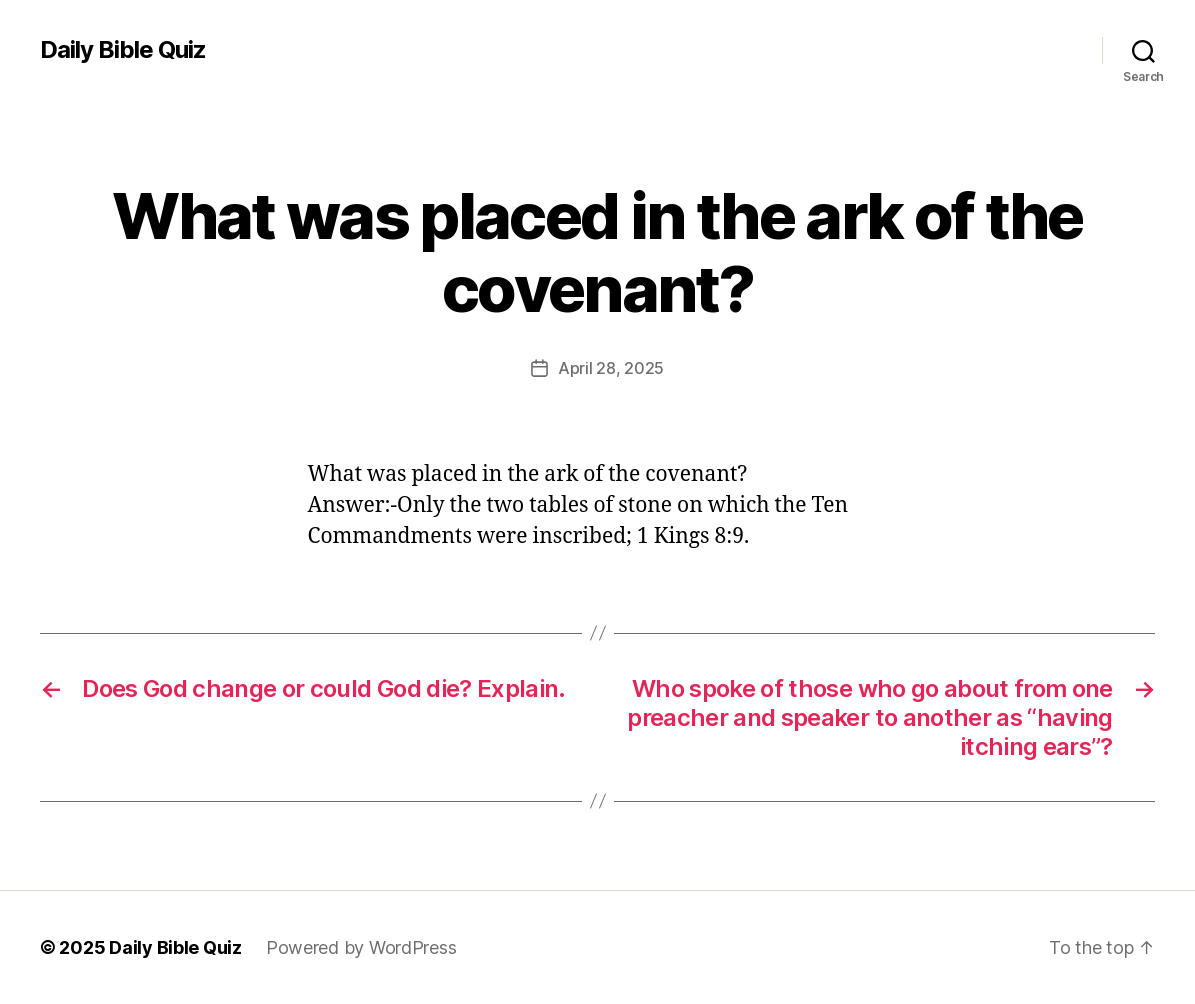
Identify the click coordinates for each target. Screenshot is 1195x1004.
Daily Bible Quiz (123, 50)
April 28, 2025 (611, 368)
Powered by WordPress (361, 947)
